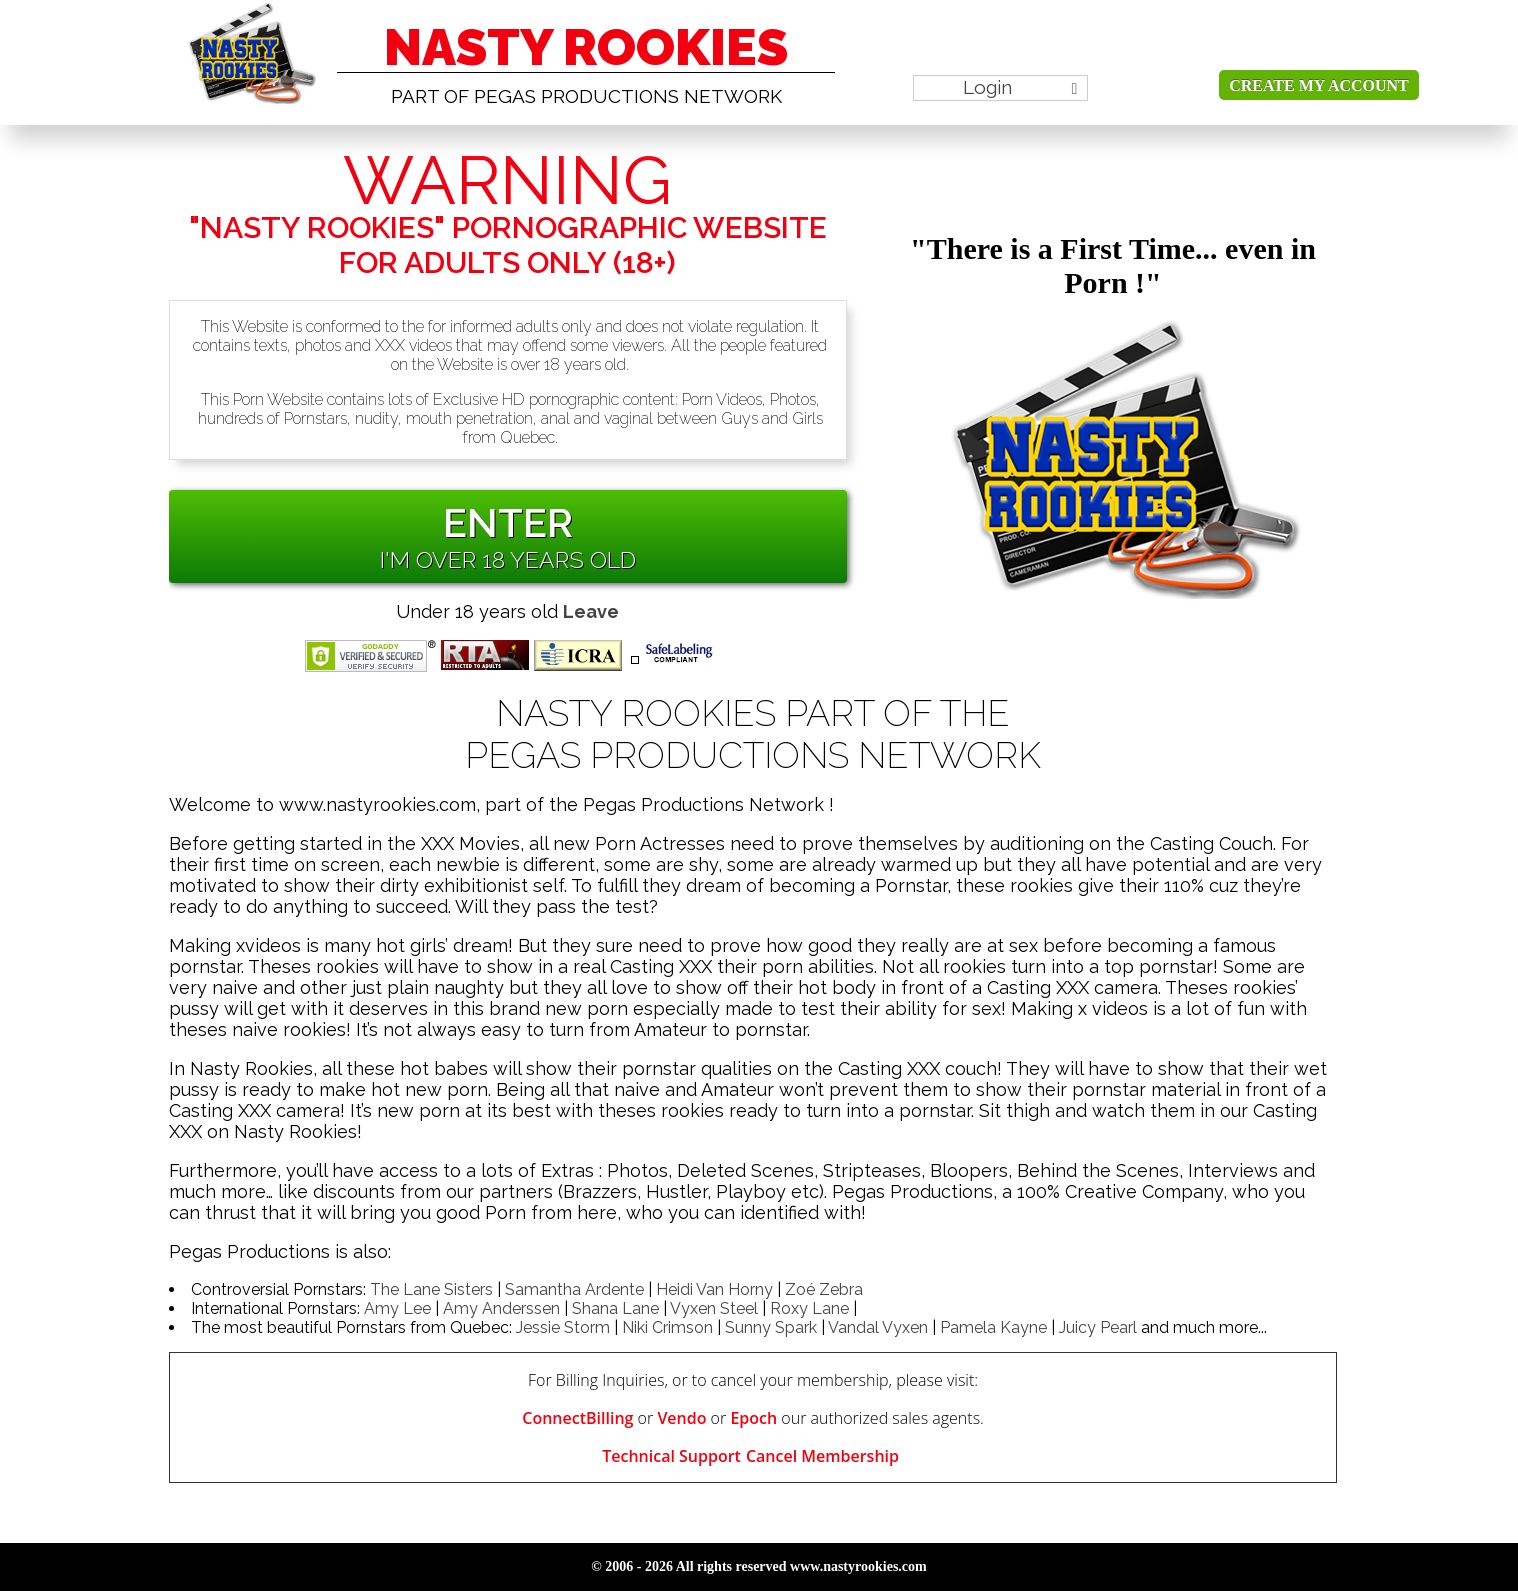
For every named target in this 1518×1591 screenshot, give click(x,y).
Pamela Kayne (993, 1327)
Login (1020, 87)
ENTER (508, 522)
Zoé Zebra (824, 1289)
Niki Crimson (667, 1327)
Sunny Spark (771, 1327)
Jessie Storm (563, 1327)
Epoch (753, 1418)
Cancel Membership (822, 1456)
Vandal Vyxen (878, 1327)
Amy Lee (397, 1308)
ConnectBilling (577, 1418)
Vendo (681, 1418)
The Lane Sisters (431, 1289)
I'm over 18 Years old (508, 559)
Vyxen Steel (714, 1308)
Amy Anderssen (501, 1308)
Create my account (1319, 85)
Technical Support (671, 1456)
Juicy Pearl (1098, 1327)
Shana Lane (615, 1308)
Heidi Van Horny (714, 1289)
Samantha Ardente (574, 1289)
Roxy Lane (809, 1308)
